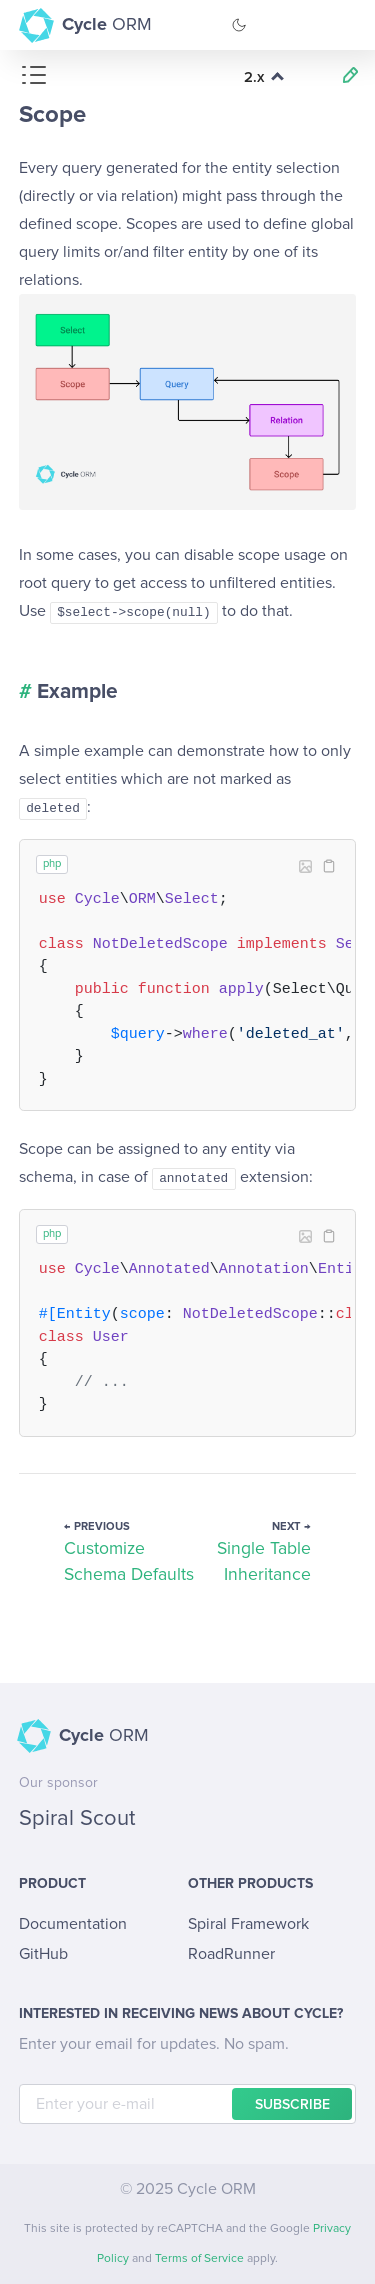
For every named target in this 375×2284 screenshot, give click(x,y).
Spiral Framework (248, 1924)
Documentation (73, 1924)
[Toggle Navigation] (341, 25)
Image (305, 866)
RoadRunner (231, 1954)
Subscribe (292, 2105)
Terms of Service (199, 2259)
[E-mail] (188, 2104)
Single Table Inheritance (264, 1562)
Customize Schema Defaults (129, 1562)
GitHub (43, 1954)
